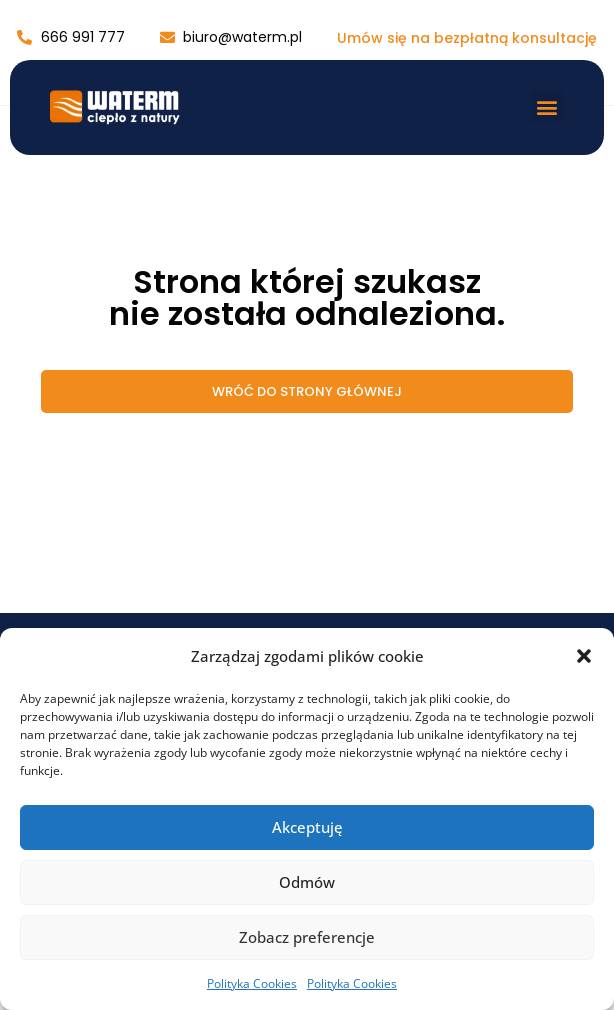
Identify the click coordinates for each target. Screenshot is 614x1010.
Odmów (307, 882)
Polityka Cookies (252, 983)
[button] (584, 656)
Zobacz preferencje (307, 937)
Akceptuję (307, 827)
